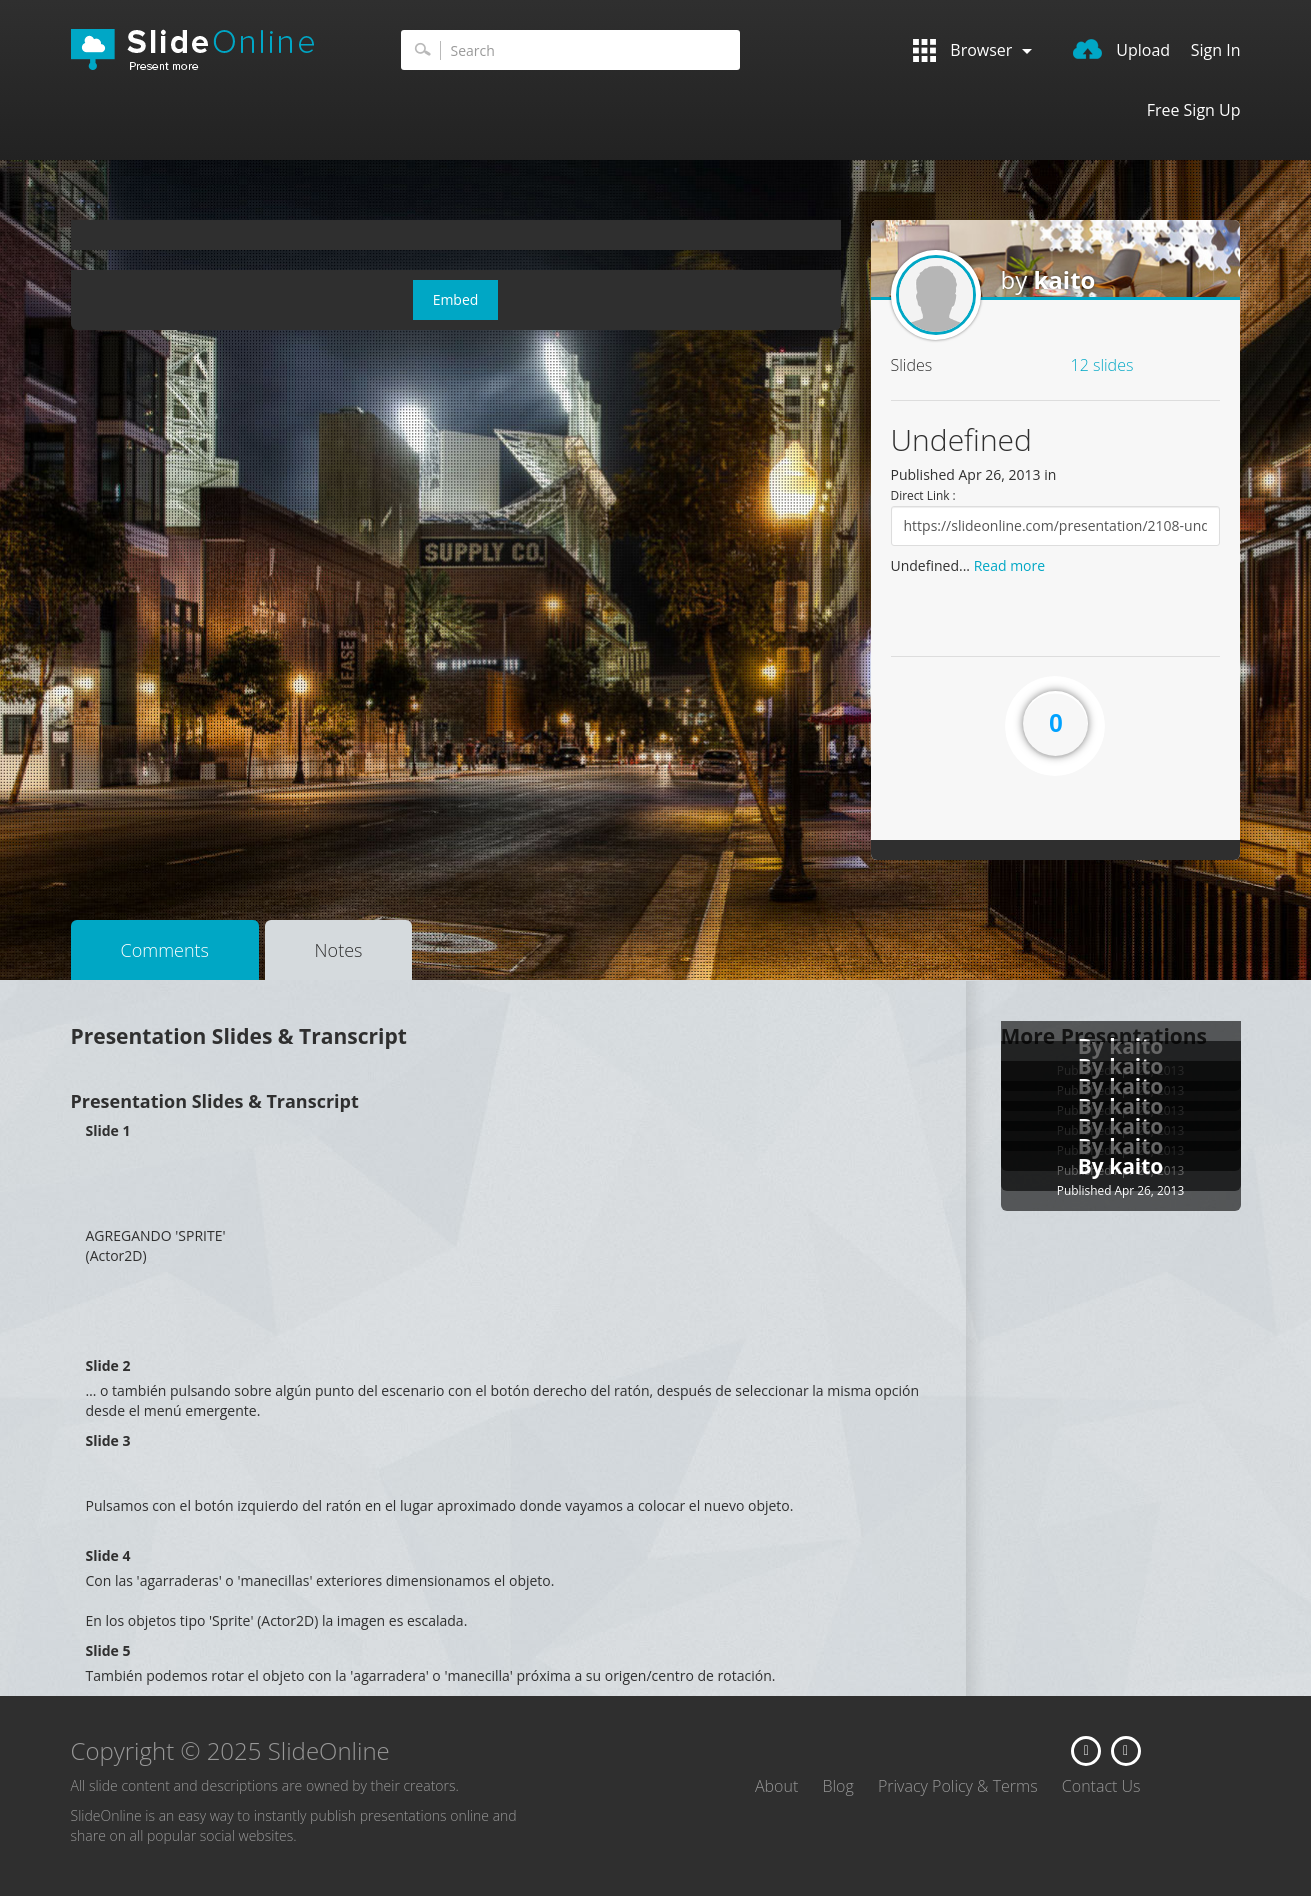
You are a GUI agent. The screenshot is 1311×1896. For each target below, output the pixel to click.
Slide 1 (108, 1130)
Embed (456, 299)
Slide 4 (108, 1555)
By (1094, 1166)
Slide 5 (108, 1650)
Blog (837, 1786)
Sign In (1216, 50)
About (776, 1786)
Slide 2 (108, 1365)
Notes (339, 950)
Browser (972, 50)
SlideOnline (206, 50)
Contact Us (1101, 1786)
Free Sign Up (1194, 110)
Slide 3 (108, 1440)
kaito (1064, 279)
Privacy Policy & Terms (958, 1786)
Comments (165, 950)
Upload (1121, 50)
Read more (1009, 565)
